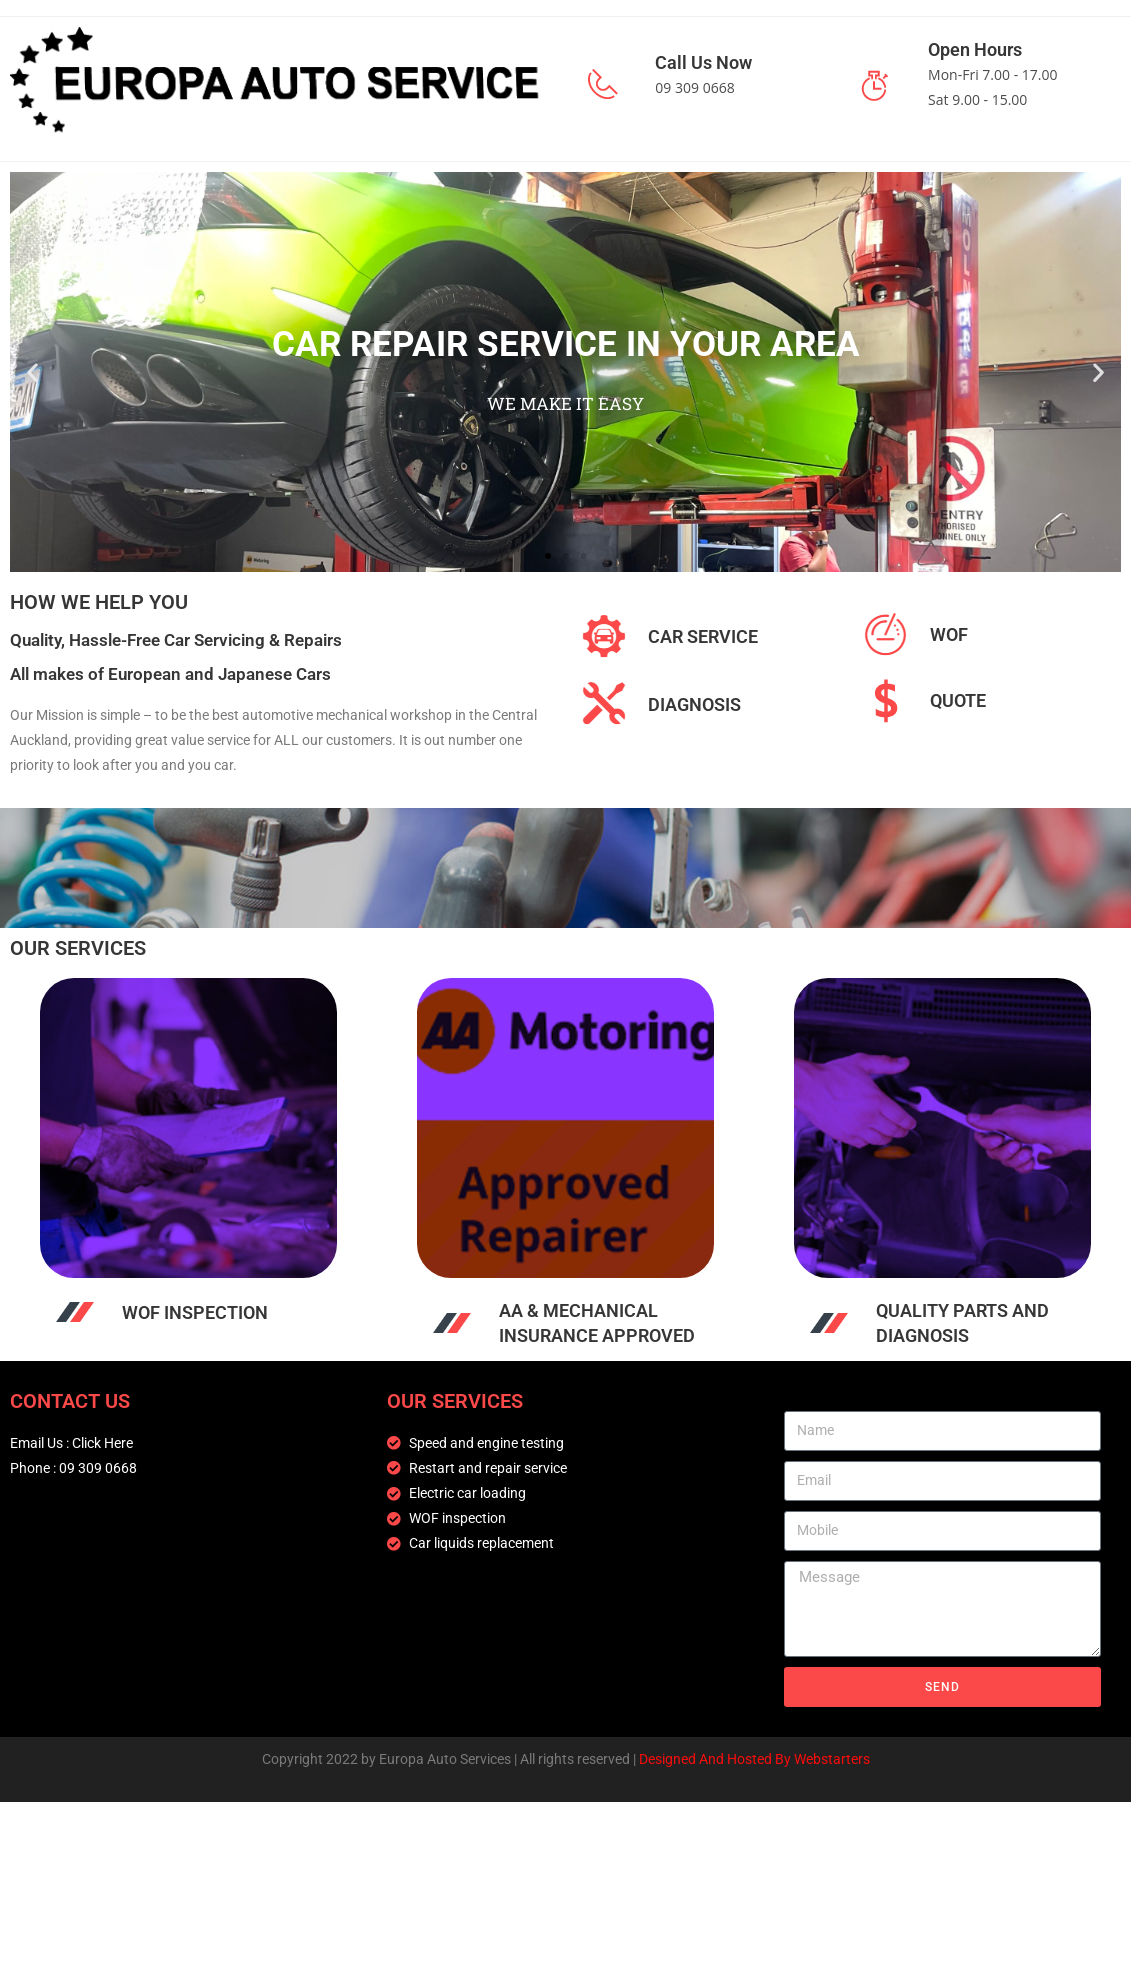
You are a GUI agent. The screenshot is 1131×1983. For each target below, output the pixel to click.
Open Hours (975, 49)
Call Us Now (703, 62)
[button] (32, 371)
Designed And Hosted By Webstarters (754, 1759)
